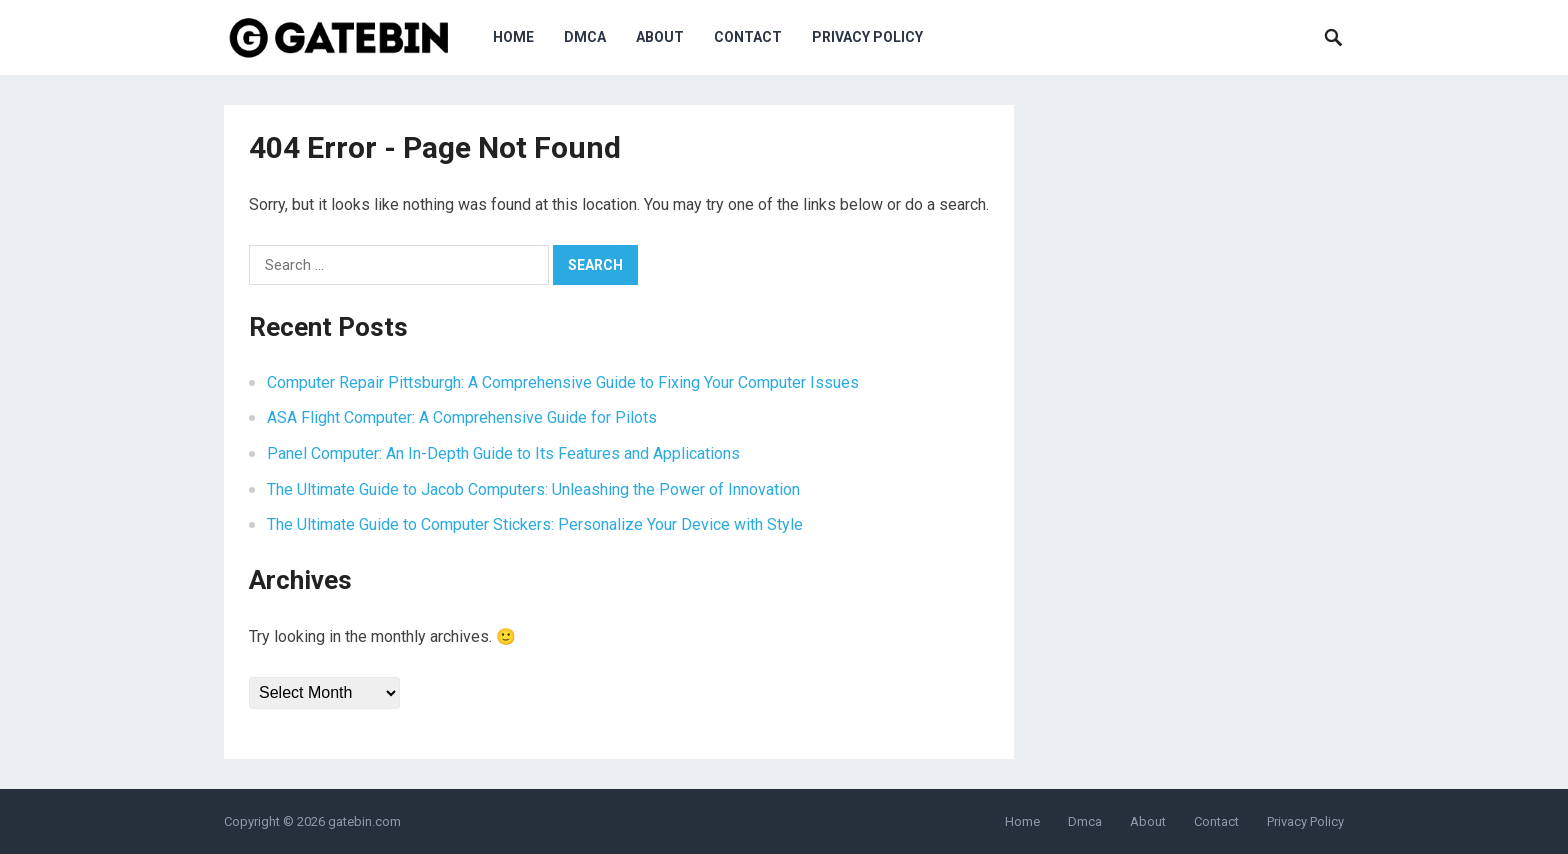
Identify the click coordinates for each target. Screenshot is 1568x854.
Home (513, 37)
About (660, 37)
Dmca (585, 37)
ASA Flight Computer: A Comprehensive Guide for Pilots (462, 417)
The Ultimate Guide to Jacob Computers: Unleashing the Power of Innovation (533, 489)
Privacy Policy (867, 37)
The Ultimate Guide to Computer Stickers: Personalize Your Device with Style (535, 524)
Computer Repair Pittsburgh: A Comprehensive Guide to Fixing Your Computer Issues (563, 382)
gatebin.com (364, 821)
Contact (748, 37)
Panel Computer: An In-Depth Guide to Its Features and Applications (503, 453)
